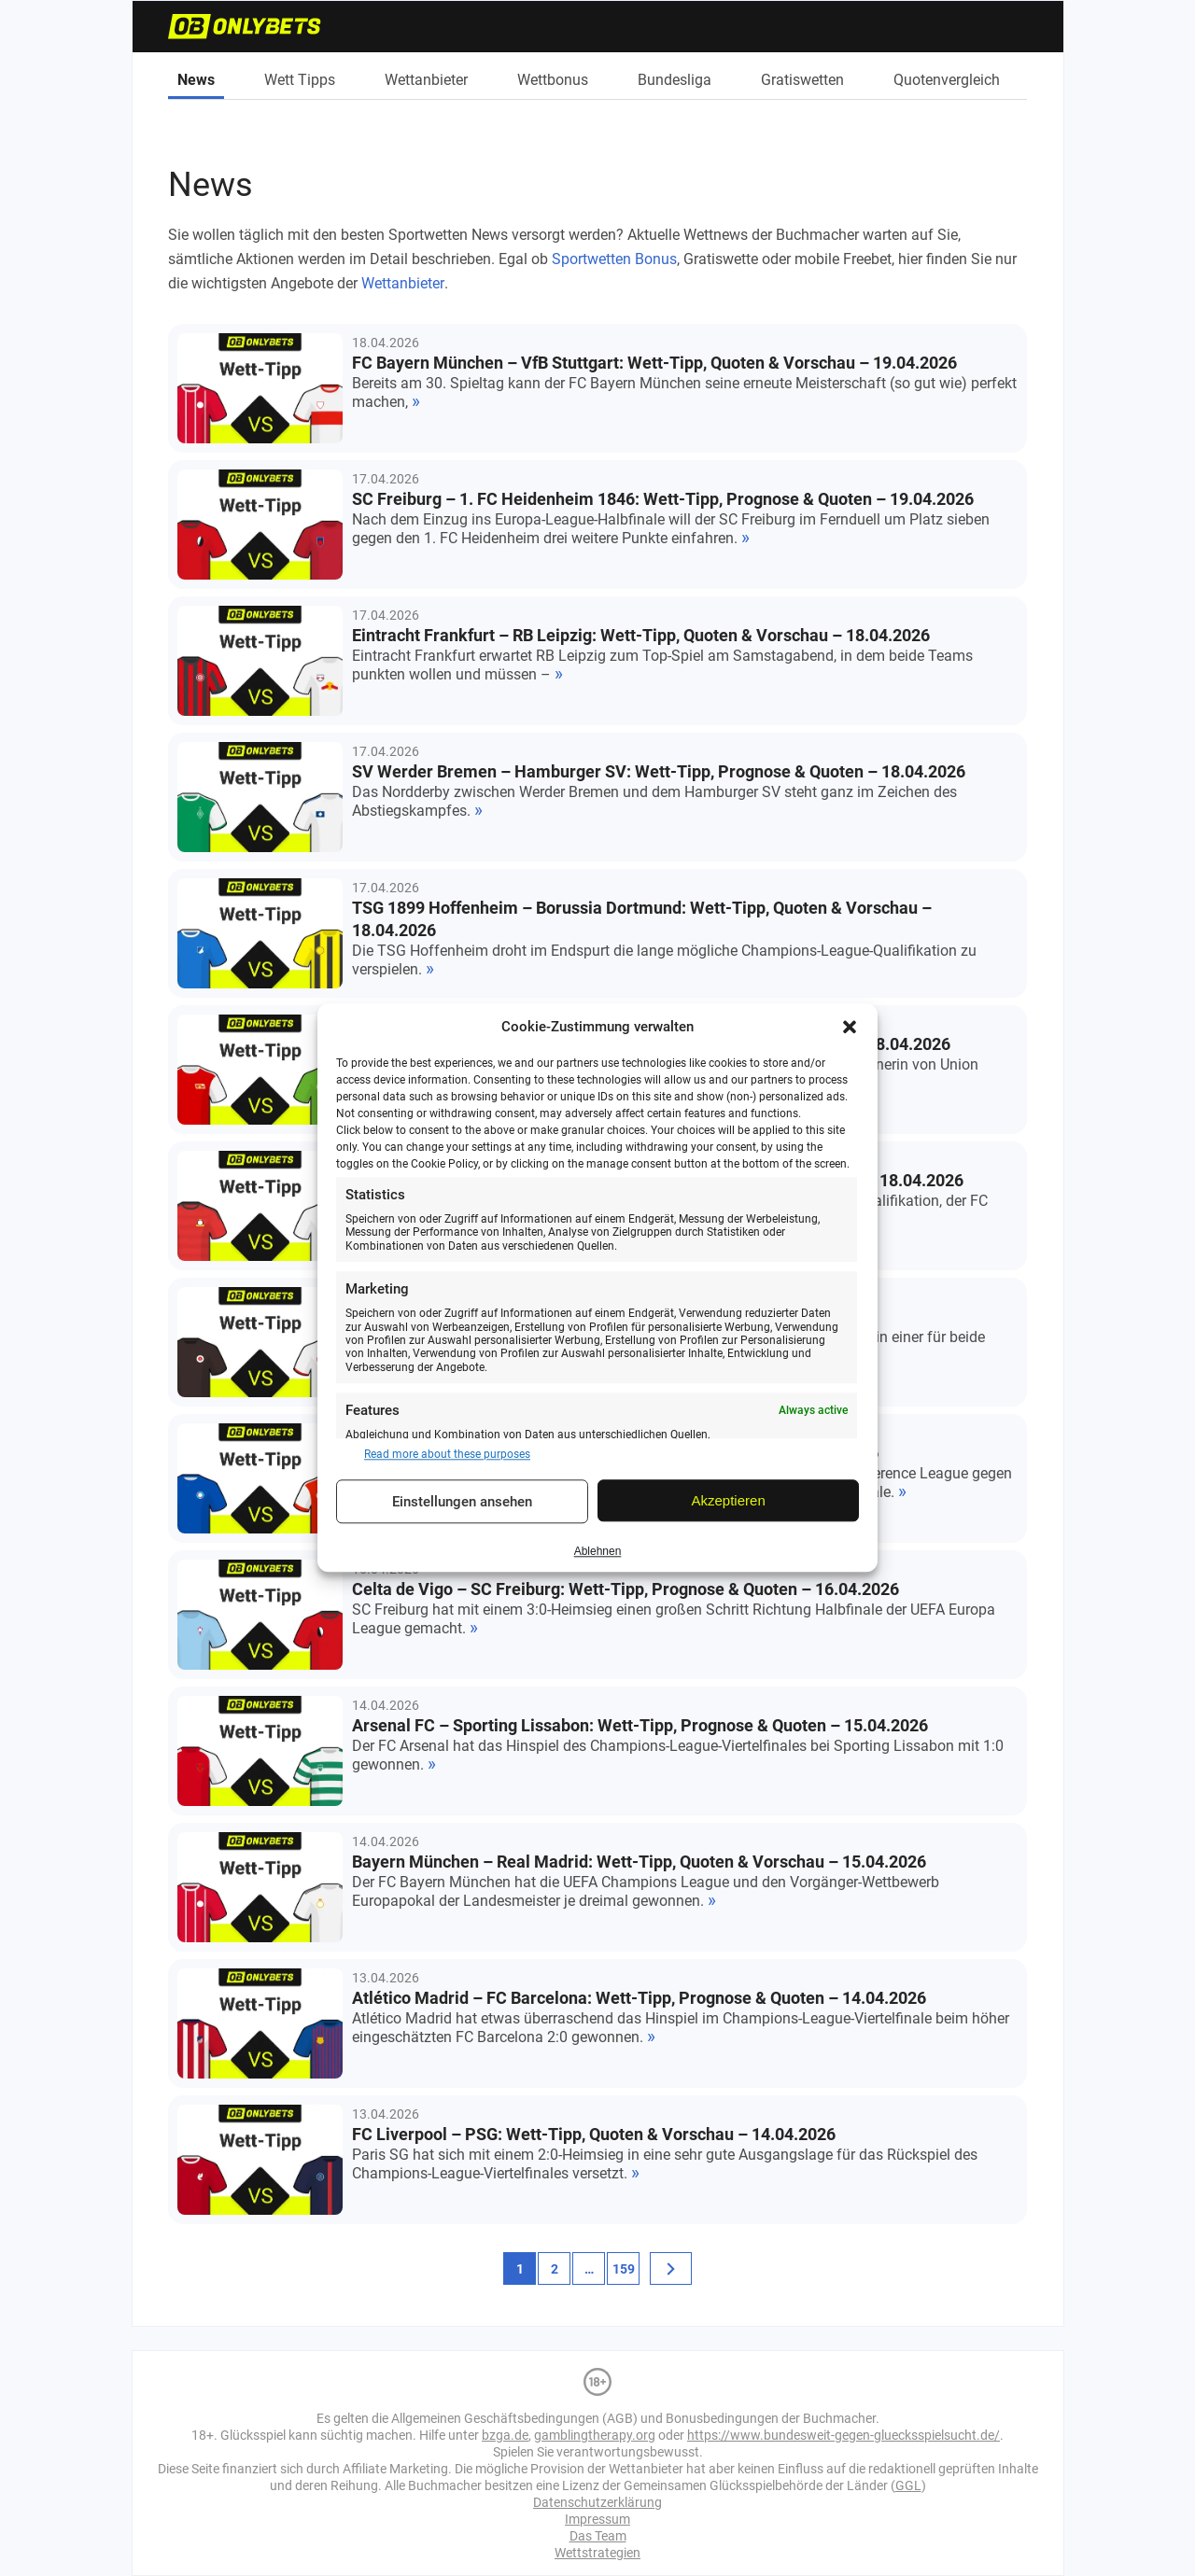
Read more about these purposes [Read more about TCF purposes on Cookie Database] (447, 1454)
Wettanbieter (426, 80)
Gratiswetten (802, 80)
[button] (849, 1026)
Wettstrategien (597, 2552)
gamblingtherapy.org (594, 2435)
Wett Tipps (299, 80)
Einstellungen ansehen (462, 1501)
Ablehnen (598, 1551)
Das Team (597, 2535)
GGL (908, 2485)
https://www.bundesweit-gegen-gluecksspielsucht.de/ (843, 2435)
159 (623, 2268)
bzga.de (505, 2435)
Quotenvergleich (946, 80)
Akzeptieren (729, 1500)
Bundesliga (674, 80)
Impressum (597, 2519)
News (196, 80)
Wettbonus (552, 80)
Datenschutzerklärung (597, 2502)
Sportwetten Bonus (614, 259)
